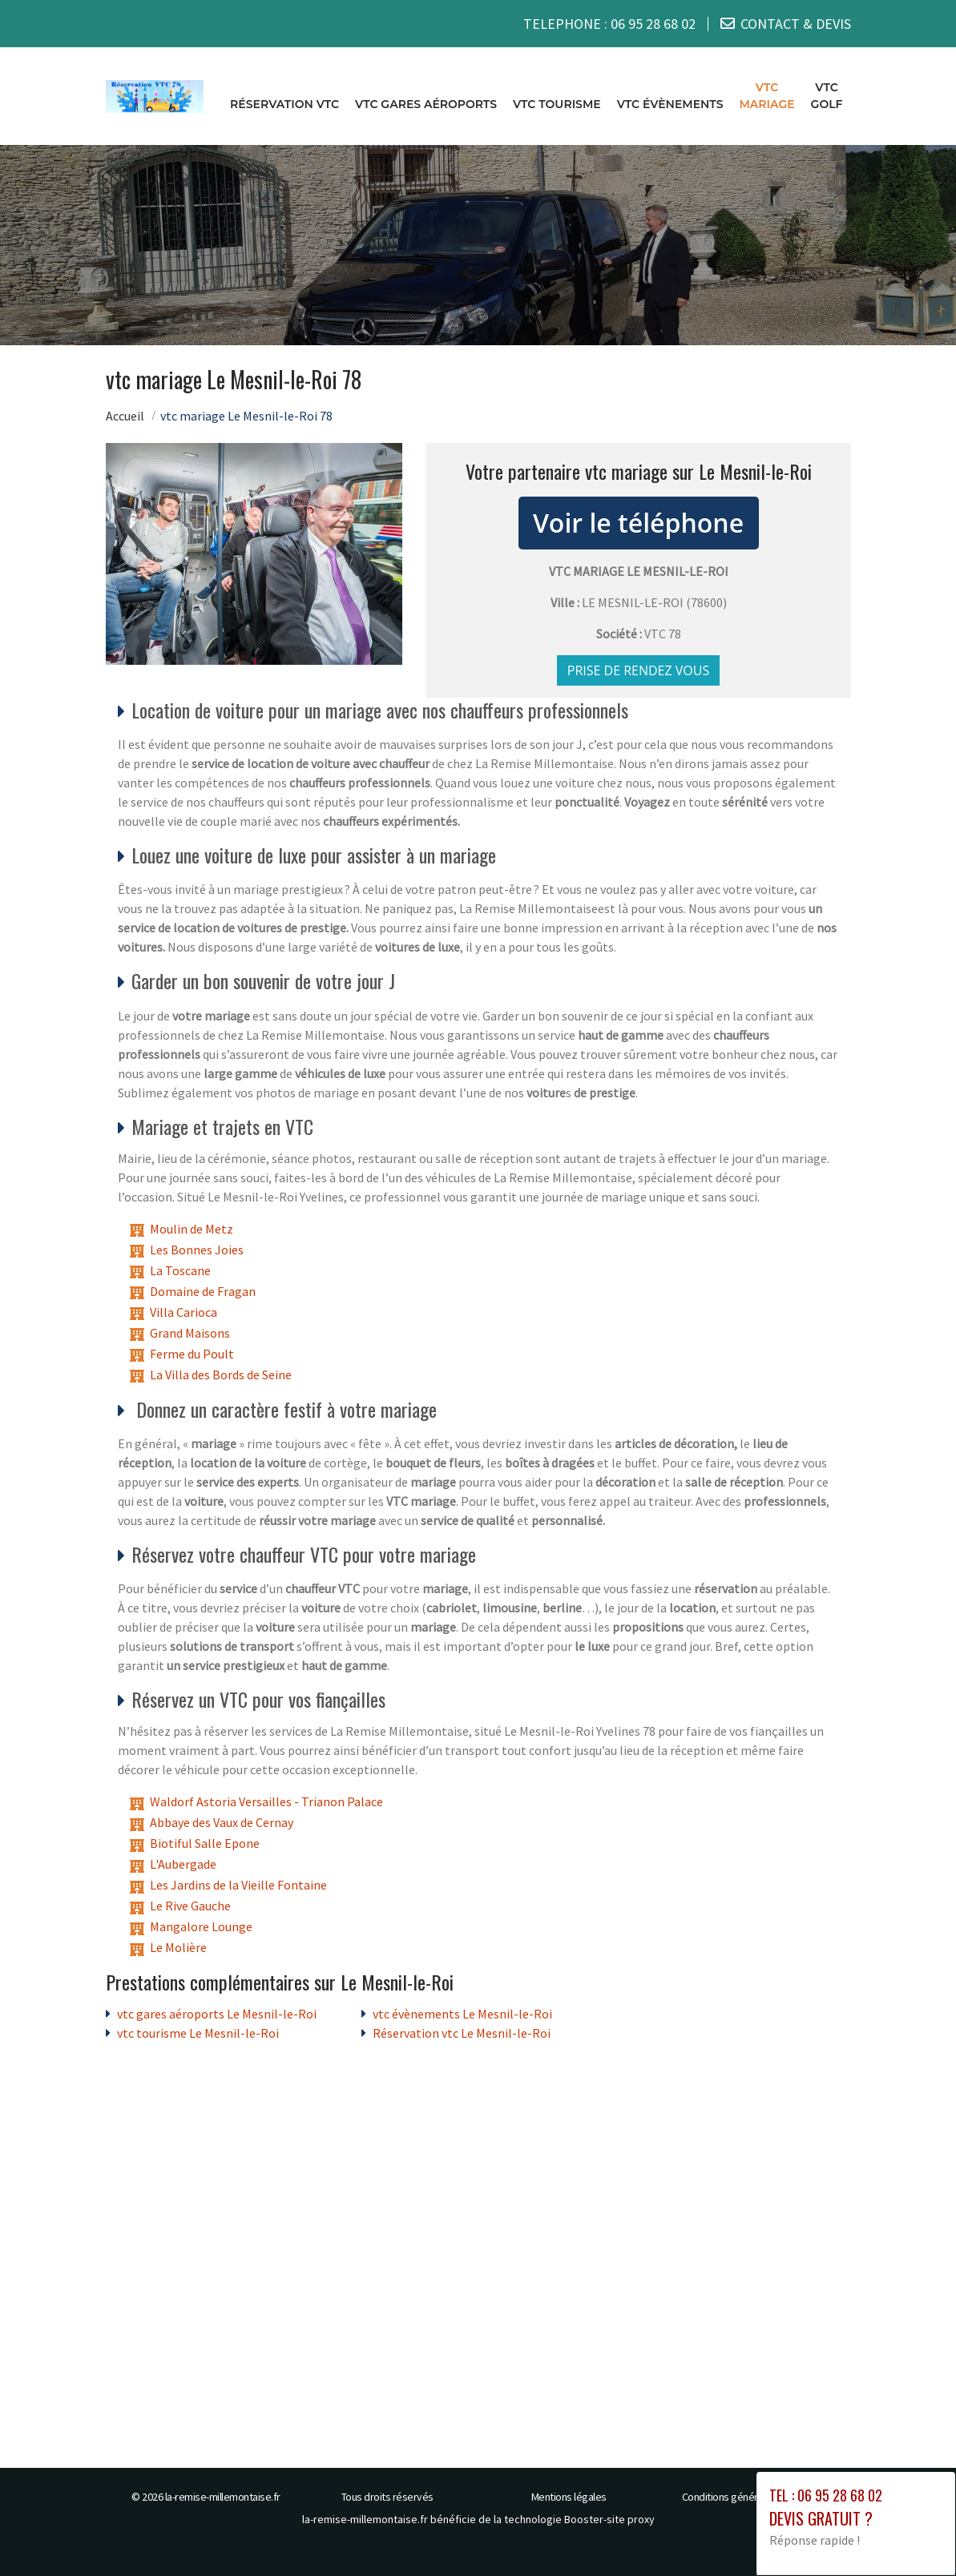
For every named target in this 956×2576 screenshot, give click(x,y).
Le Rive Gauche (190, 1906)
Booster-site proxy (609, 2519)
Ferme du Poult (192, 1353)
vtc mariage (767, 95)
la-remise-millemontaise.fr (222, 2496)
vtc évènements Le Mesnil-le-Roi (462, 2014)
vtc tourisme (557, 104)
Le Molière (178, 1947)
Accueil (125, 415)
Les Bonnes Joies (197, 1249)
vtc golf (827, 95)
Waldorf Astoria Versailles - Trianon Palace (266, 1801)
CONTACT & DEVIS (795, 23)
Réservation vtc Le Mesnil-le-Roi (462, 2033)
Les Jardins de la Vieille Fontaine (238, 1885)
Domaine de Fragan (203, 1290)
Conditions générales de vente (750, 2496)
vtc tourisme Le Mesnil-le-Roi (198, 2033)
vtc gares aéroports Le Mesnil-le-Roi (217, 2014)
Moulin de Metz (191, 1228)
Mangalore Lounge (201, 1926)
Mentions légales (569, 2496)
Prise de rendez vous (638, 670)
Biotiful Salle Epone (205, 1843)
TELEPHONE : (609, 23)
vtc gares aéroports (426, 104)
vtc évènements (670, 104)
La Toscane (180, 1270)
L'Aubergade (183, 1864)
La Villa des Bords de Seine (221, 1374)
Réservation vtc (284, 104)
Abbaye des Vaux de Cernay (221, 1822)
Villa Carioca (183, 1311)
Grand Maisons (190, 1332)
